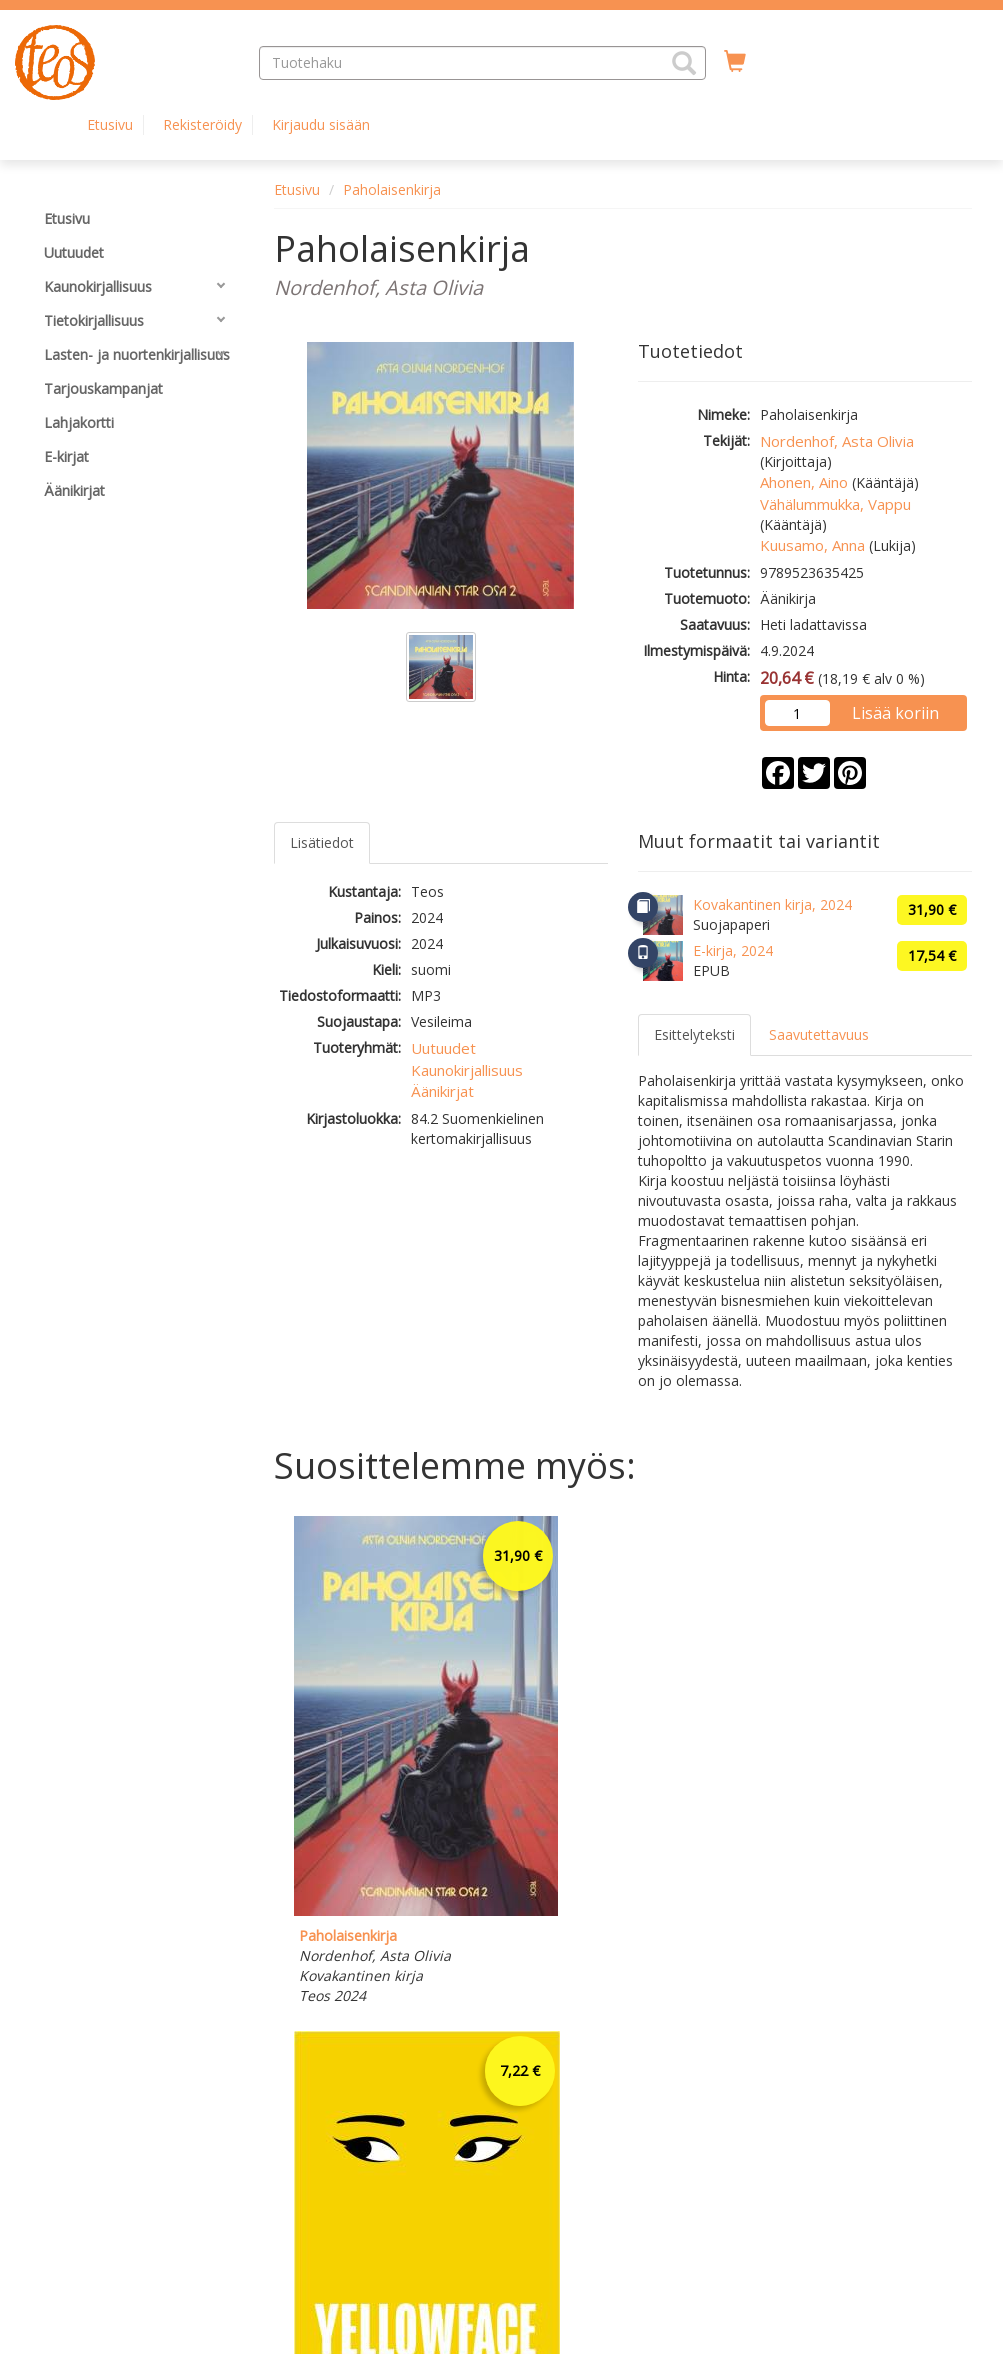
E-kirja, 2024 (733, 950)
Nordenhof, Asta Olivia (837, 441)
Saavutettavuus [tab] (819, 1034)
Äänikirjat (442, 1091)
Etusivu (110, 124)
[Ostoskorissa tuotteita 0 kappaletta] (735, 62)
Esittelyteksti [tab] (694, 1034)
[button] (684, 63)
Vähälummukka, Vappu (835, 504)
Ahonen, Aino (804, 482)
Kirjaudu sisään (321, 124)
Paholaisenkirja (392, 189)
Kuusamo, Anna (812, 545)
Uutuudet (443, 1048)
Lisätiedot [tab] (322, 842)
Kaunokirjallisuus (467, 1070)
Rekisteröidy (202, 124)
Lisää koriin (895, 713)
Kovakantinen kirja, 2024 (772, 904)
